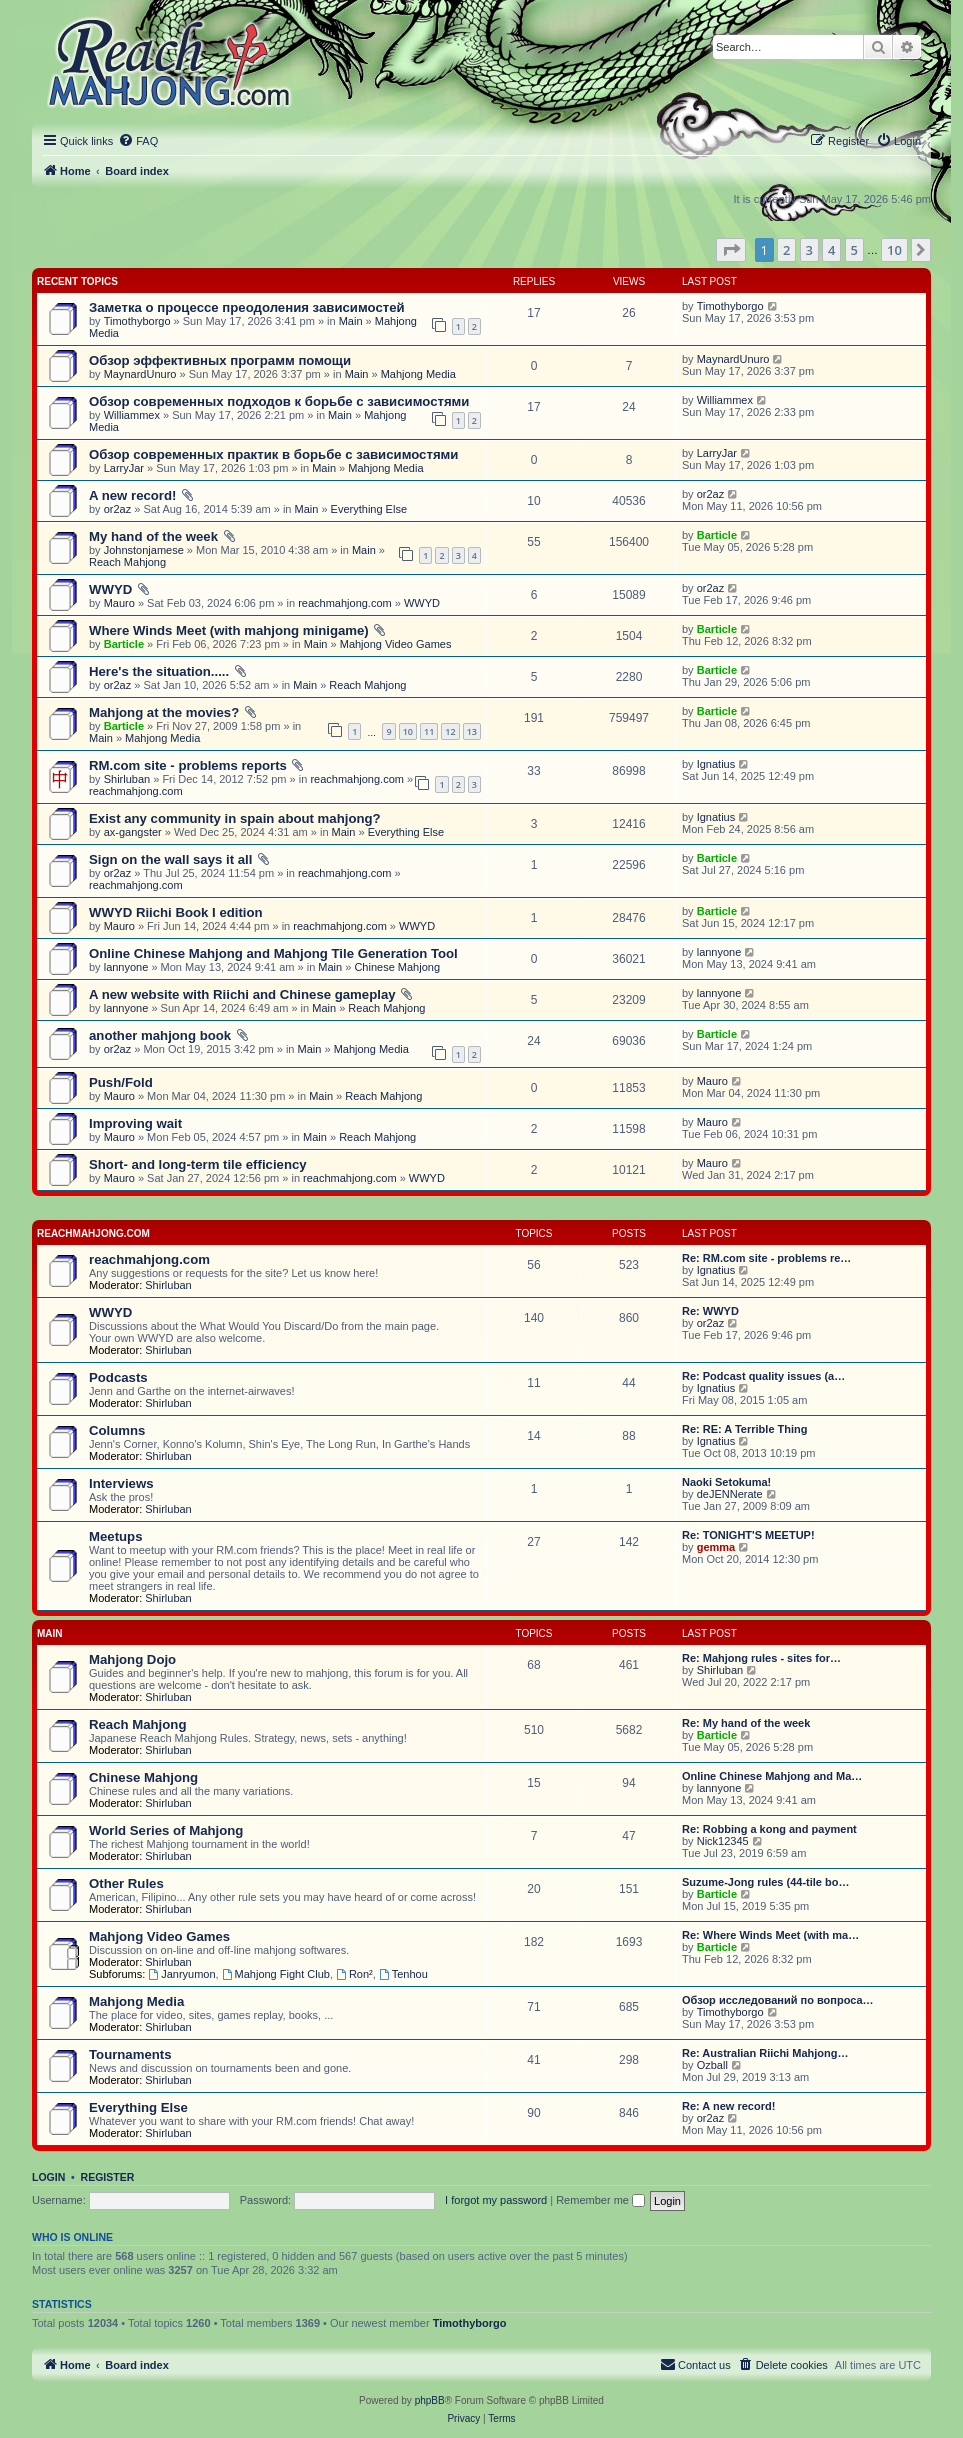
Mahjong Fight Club (276, 1974)
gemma (716, 1547)
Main (351, 321)
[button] (731, 250)
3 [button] (809, 250)
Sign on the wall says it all (170, 859)
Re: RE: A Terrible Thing (745, 1429)
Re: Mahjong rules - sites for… (761, 1658)
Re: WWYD (710, 1311)
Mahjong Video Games (396, 644)
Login (48, 2177)
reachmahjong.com (345, 603)
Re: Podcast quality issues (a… (763, 1376)
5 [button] (854, 250)
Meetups (116, 1536)
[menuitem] (138, 141)
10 (408, 731)
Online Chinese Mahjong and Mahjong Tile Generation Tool (273, 953)
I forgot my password (496, 2200)
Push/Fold (121, 1082)
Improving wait (135, 1123)
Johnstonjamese (144, 550)
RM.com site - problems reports (188, 765)
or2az (118, 509)
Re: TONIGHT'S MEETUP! (748, 1535)
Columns (117, 1430)
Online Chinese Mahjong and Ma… (772, 1776)
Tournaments (130, 2054)
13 (472, 731)
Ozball (712, 2065)
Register (108, 2177)
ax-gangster (133, 832)
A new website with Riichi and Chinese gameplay (242, 994)
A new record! (132, 495)
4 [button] (831, 250)
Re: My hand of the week (746, 1723)
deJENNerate (730, 1494)
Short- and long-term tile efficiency (198, 1164)
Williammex (132, 415)
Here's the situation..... (159, 671)
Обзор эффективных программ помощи (220, 360)
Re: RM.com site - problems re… (766, 1258)
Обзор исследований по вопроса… (778, 2000)
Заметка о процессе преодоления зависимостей (247, 307)
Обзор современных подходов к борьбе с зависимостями (279, 401)
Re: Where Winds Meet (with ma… (770, 1935)
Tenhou (403, 1974)
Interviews (121, 1483)
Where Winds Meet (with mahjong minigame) (229, 630)
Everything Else (369, 509)
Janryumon (181, 1974)
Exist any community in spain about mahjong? (235, 818)
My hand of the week (153, 536)
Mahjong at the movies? (164, 712)
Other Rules (126, 1883)
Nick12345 (723, 1841)
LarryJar (124, 468)
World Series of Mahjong (166, 1830)
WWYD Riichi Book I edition (176, 912)
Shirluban (127, 779)
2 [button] (786, 250)
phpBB (430, 2400)
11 (429, 731)
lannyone (126, 967)
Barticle (717, 535)
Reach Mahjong (127, 562)
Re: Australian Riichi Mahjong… (765, 2053)
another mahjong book (160, 1035)
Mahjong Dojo (132, 1659)
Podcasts (118, 1377)
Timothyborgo (137, 321)
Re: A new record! (728, 2106)
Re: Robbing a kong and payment (769, 1829)
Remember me (600, 2200)
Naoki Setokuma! (726, 1482)
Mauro (119, 603)
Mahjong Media (418, 374)
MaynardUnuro (140, 374)
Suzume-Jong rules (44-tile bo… (765, 1882)
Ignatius (716, 764)
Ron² (354, 1974)
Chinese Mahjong (397, 967)
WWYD (110, 589)
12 (450, 731)
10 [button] (894, 250)
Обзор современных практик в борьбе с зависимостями (273, 454)
